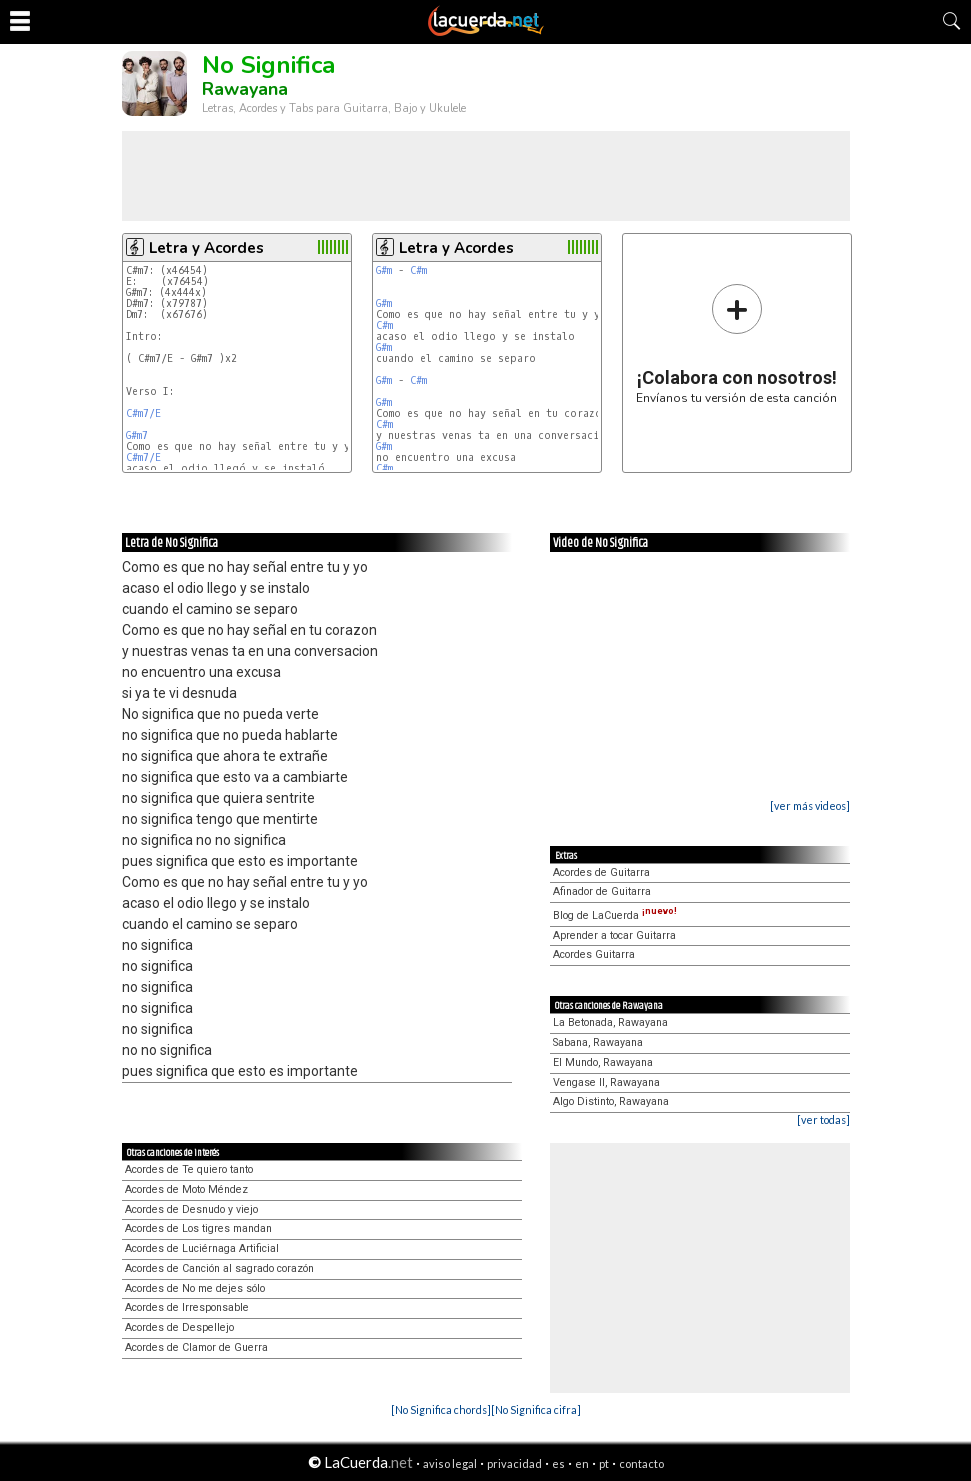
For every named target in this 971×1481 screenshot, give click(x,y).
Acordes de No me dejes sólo (195, 1288)
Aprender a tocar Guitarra (614, 935)
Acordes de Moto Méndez (186, 1189)
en (582, 1463)
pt (604, 1463)
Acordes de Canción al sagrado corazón (219, 1268)
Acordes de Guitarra (601, 872)
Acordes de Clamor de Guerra (196, 1347)
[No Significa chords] (441, 1409)
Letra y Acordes (206, 248)
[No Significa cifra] (536, 1409)
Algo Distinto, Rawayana (611, 1101)
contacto (641, 1463)
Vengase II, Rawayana (606, 1082)
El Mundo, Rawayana (603, 1062)
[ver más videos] (810, 805)
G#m (384, 270)
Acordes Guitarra (594, 954)
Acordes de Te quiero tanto (189, 1169)
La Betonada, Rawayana (610, 1022)
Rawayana (245, 89)
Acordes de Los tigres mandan (198, 1228)
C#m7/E (143, 413)
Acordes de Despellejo (179, 1327)
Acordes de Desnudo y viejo (191, 1209)
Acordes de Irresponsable (187, 1307)
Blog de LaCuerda (615, 915)
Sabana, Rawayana (598, 1042)
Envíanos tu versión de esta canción (736, 343)
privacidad (514, 1463)
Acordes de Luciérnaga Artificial (202, 1248)
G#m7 (137, 435)
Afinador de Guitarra (602, 891)
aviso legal (450, 1463)
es (558, 1463)
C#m (418, 270)
